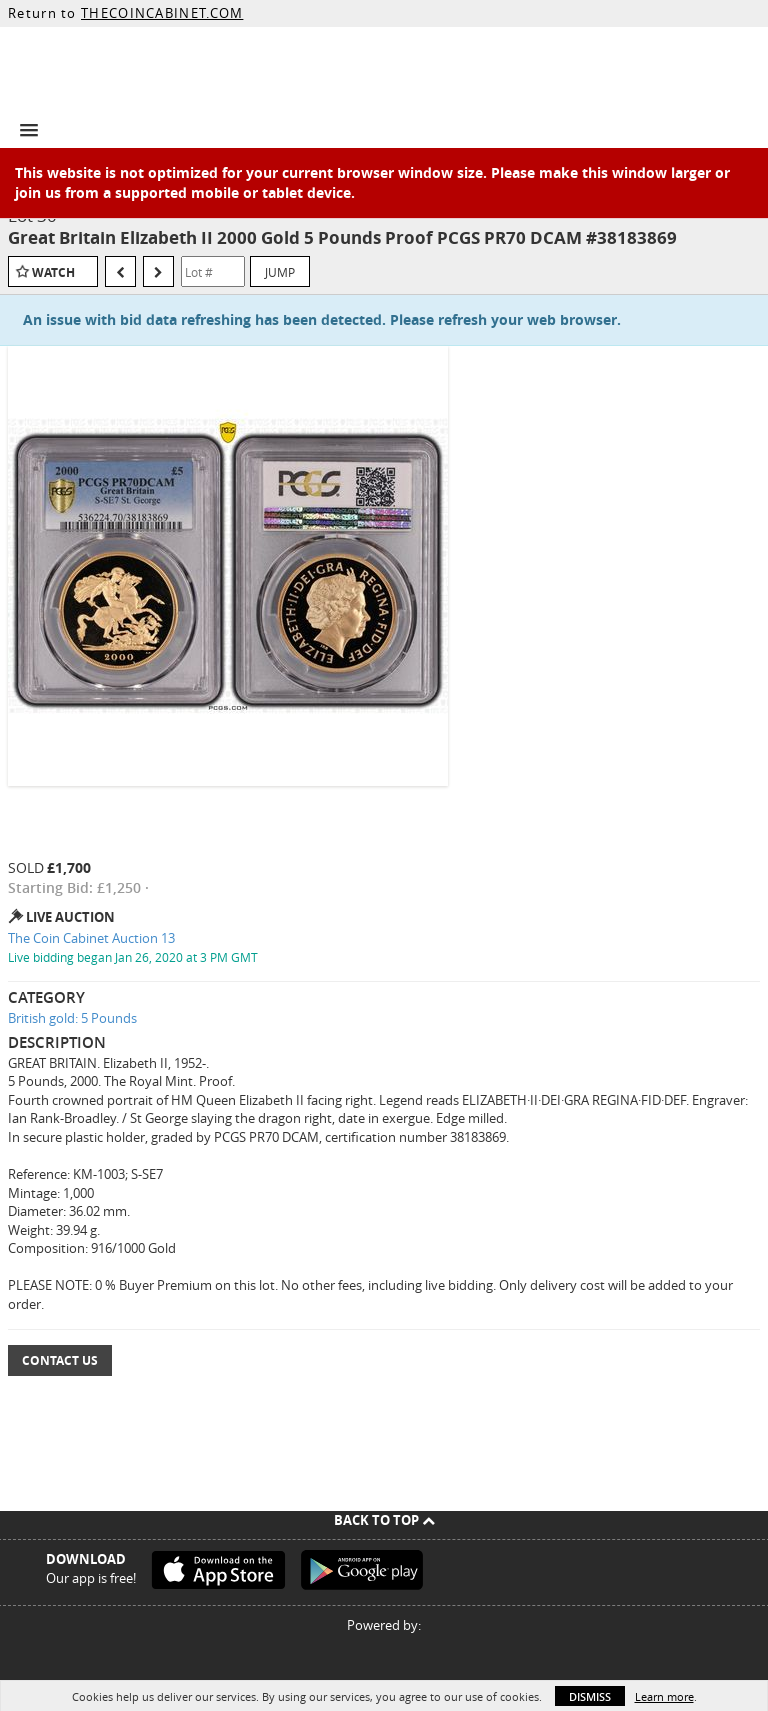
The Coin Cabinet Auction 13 (91, 938)
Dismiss (590, 1696)
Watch (53, 272)
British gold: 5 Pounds (72, 1018)
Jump (280, 272)
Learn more (664, 1696)
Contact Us (60, 1360)
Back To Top (384, 1520)
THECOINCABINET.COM (162, 13)
